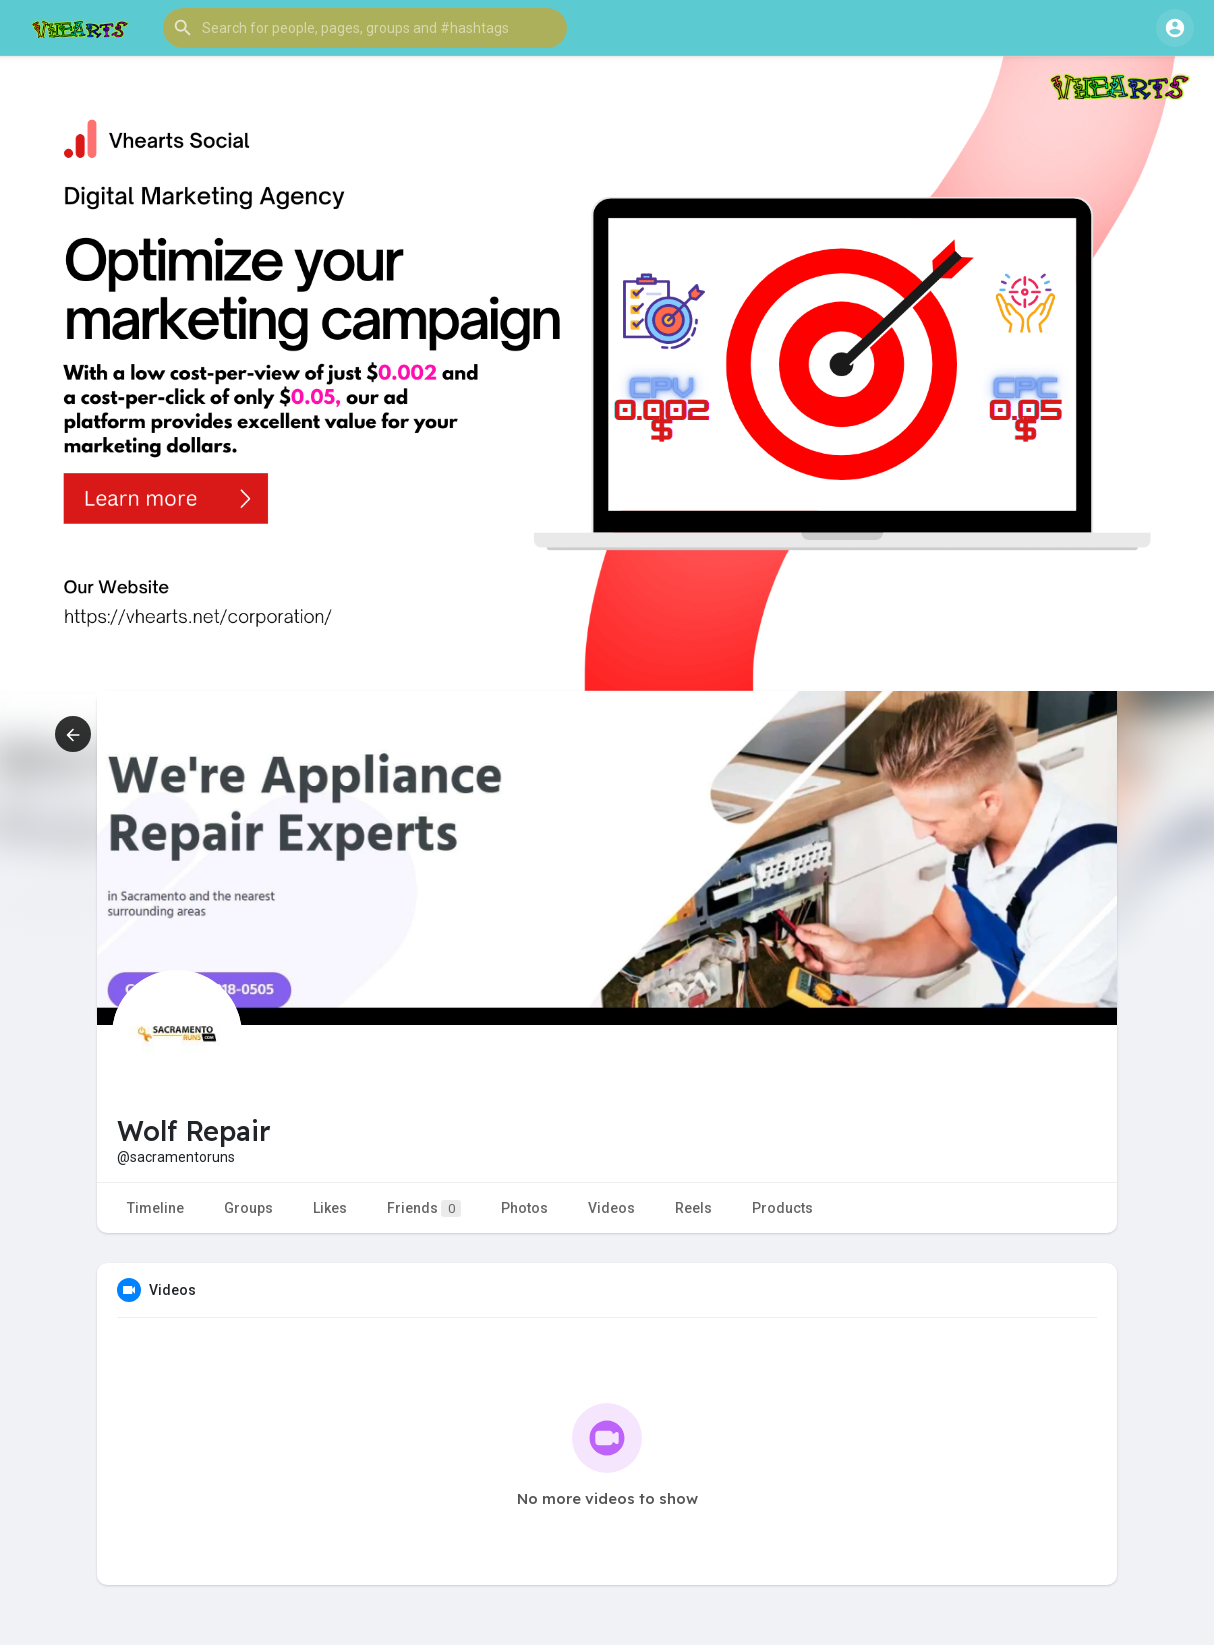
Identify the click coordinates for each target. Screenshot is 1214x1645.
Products (782, 1208)
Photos (524, 1208)
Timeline (155, 1208)
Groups (248, 1208)
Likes (330, 1208)
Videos (611, 1208)
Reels (693, 1208)
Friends (424, 1208)
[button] (365, 28)
